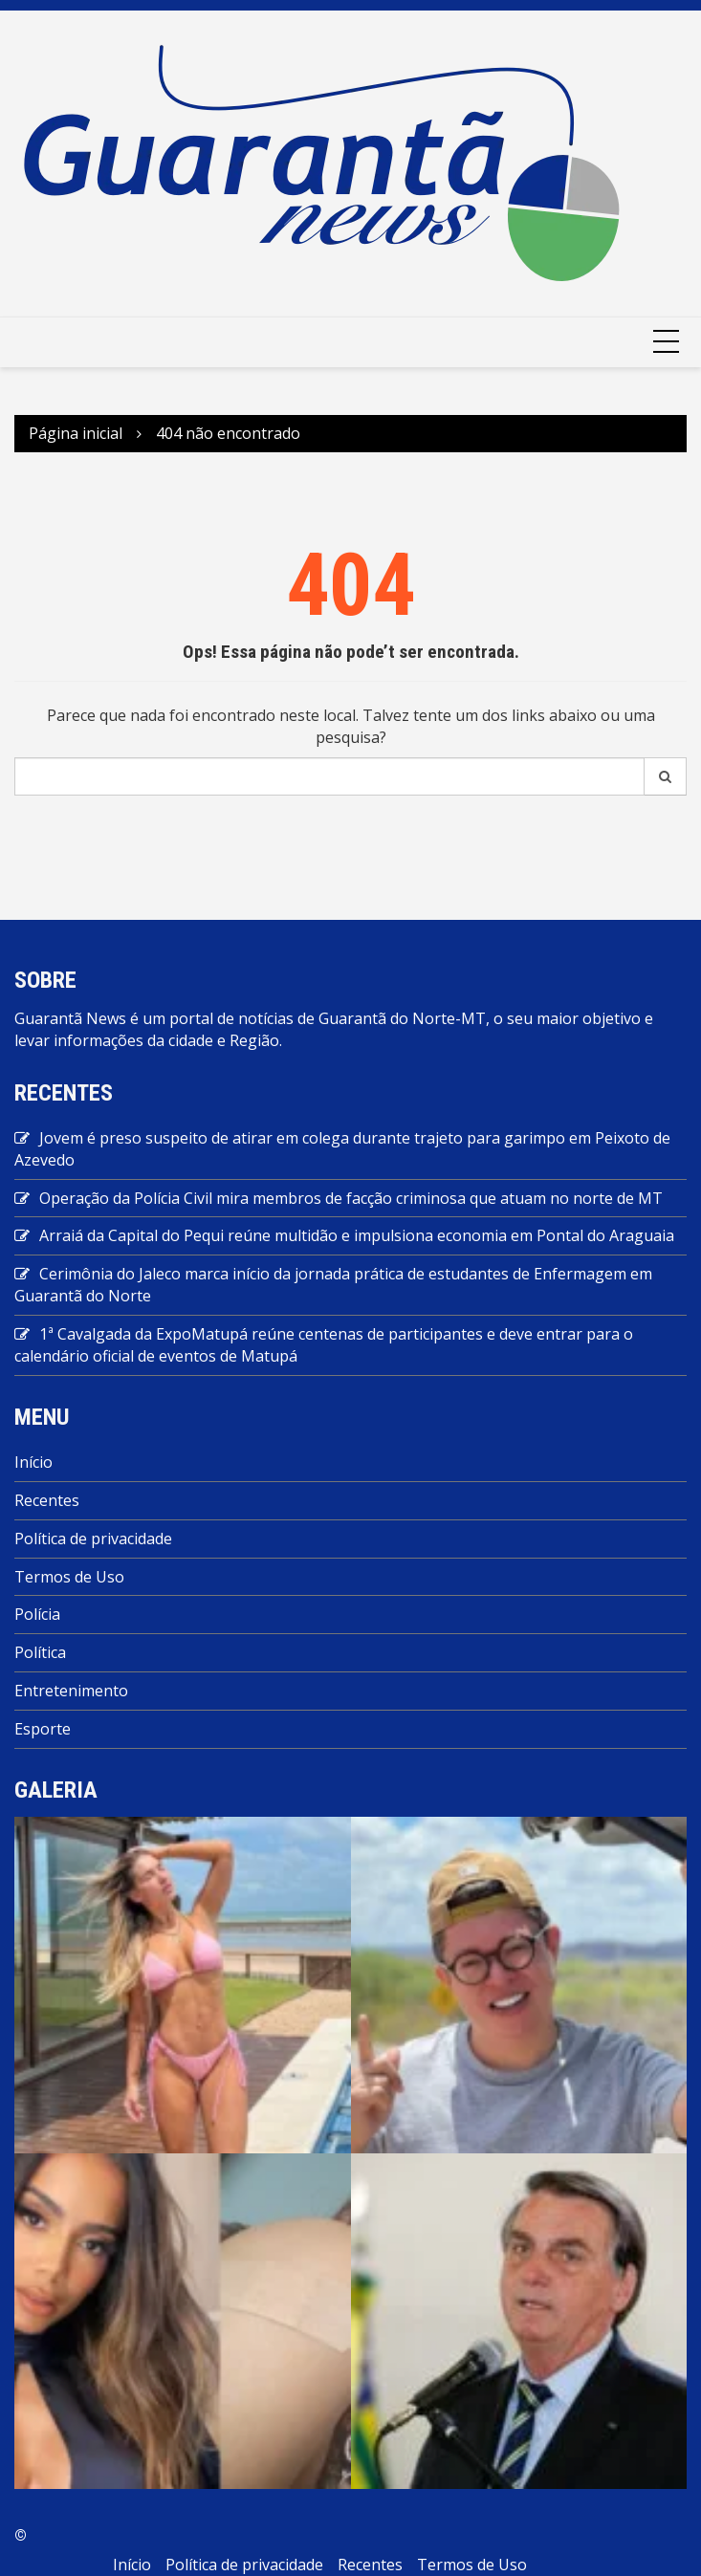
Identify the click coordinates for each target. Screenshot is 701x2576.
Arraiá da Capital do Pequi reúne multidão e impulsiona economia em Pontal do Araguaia (356, 1235)
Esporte (42, 1728)
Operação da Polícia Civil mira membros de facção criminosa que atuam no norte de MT (351, 1198)
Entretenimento (71, 1690)
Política (40, 1652)
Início (33, 1462)
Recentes (46, 1500)
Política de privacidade (93, 1538)
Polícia (37, 1614)
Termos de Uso (69, 1576)
